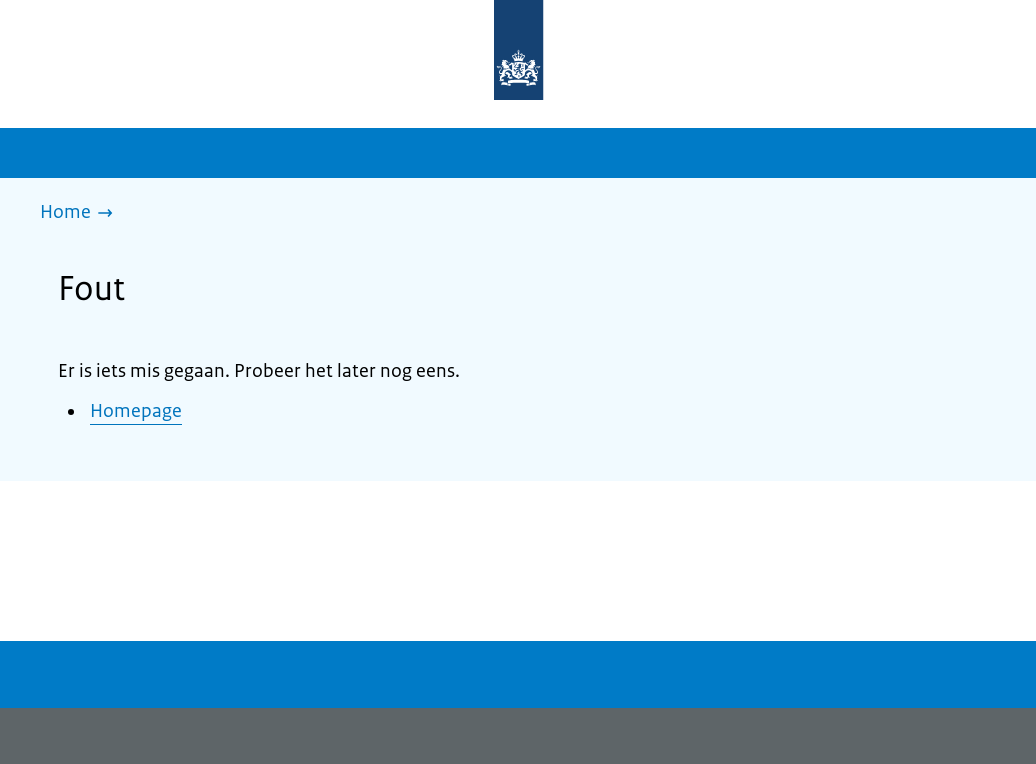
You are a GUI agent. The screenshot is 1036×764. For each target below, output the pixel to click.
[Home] (81, 213)
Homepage (136, 411)
